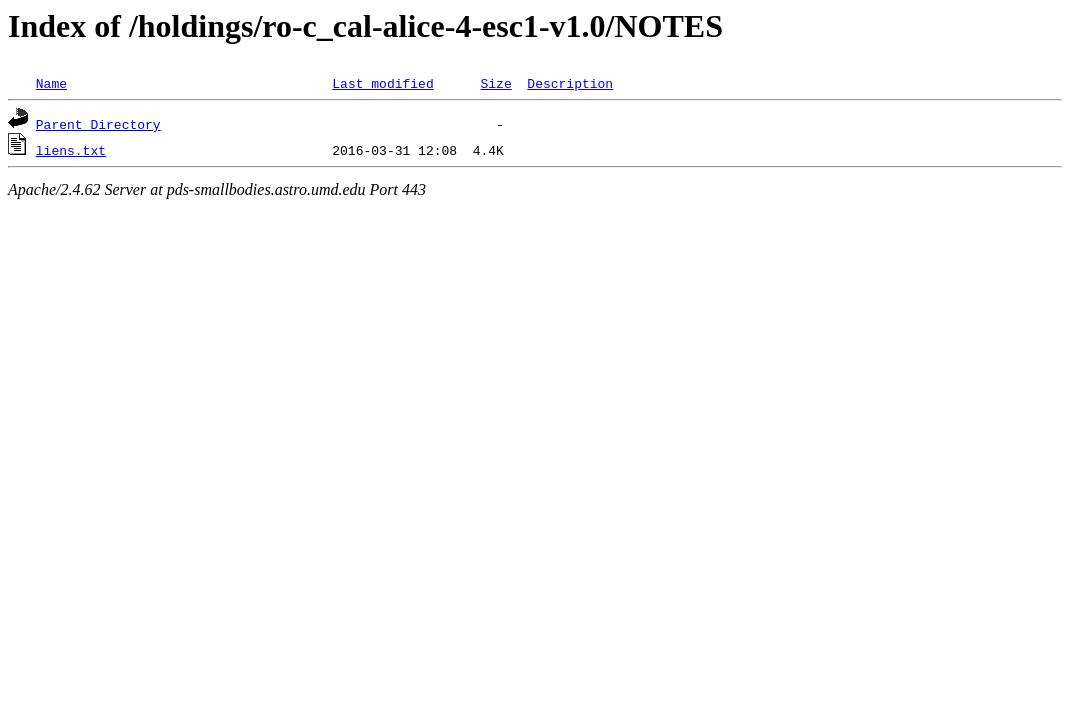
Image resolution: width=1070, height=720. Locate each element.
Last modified (382, 83)
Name (51, 83)
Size (495, 83)
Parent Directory (98, 124)
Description (570, 83)
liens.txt (71, 150)
